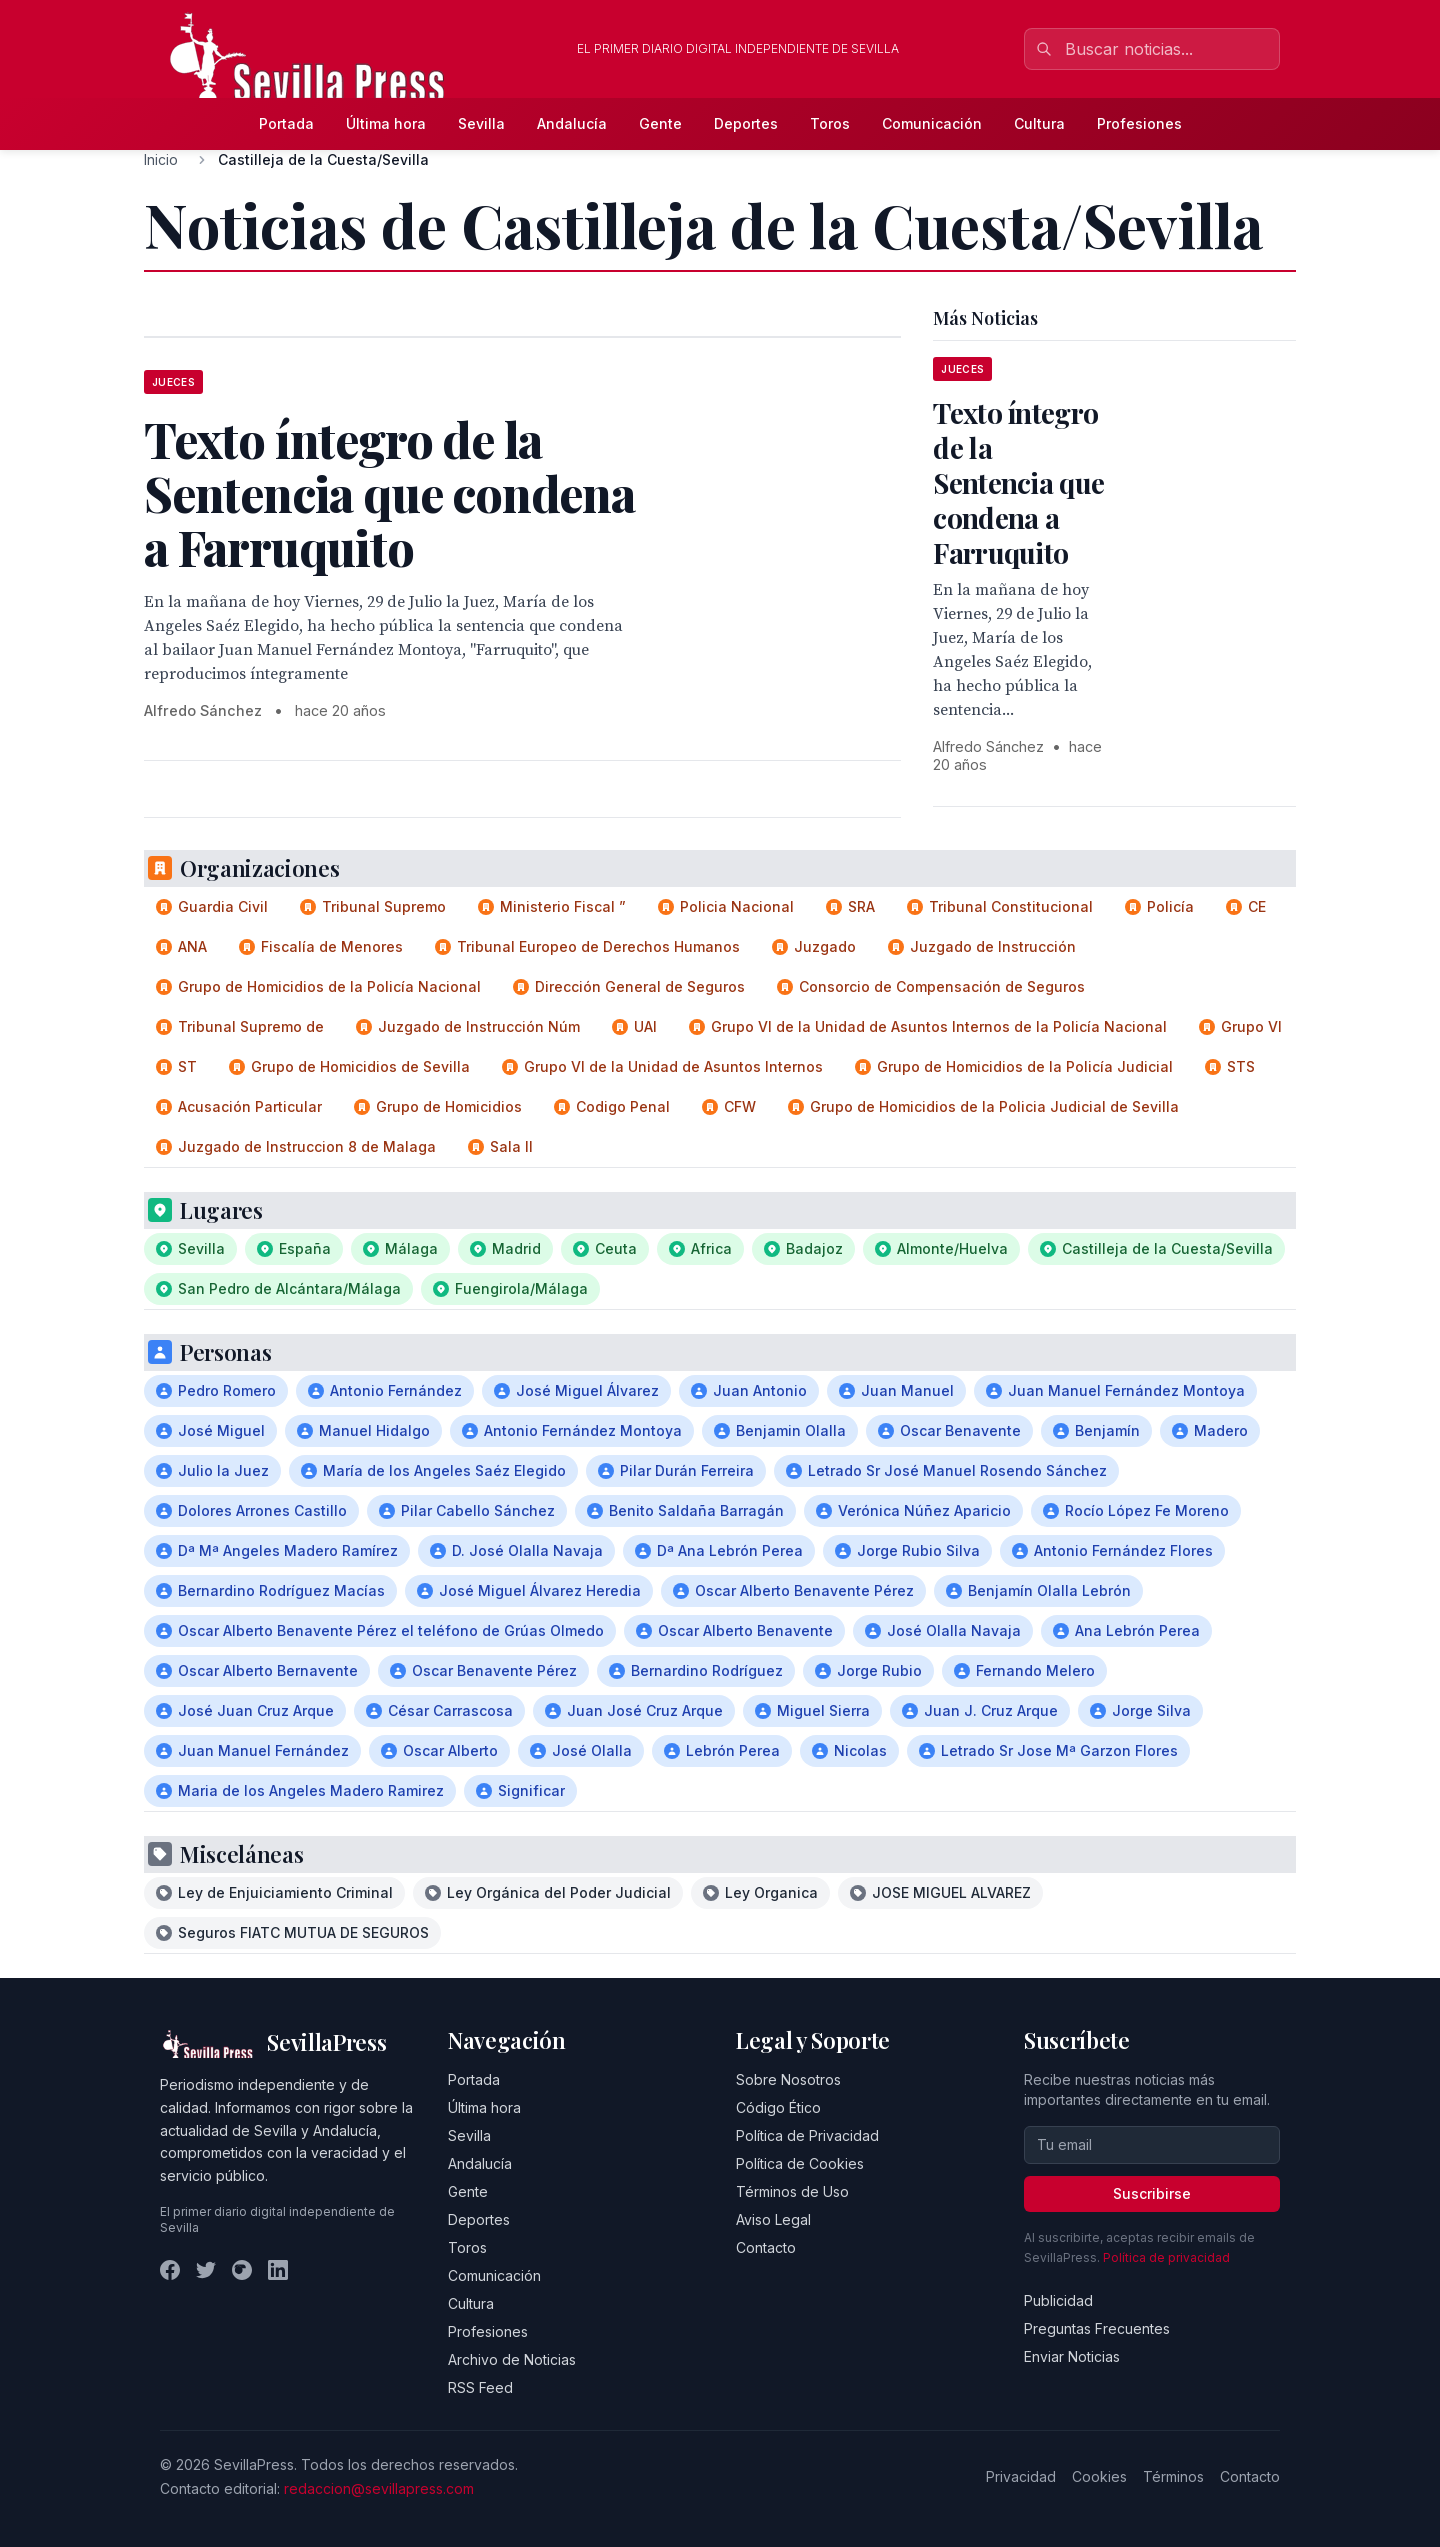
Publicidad (1058, 2300)
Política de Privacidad (807, 2135)
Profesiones (1139, 123)
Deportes (746, 123)
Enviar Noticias (1072, 2356)
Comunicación (932, 123)
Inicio (161, 159)
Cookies (1099, 2476)
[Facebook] (170, 2270)
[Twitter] (206, 2270)
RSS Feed (480, 2387)
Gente (660, 123)
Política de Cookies (800, 2163)
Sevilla (481, 123)
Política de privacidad (1166, 2257)
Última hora (386, 123)
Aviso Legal (773, 2219)
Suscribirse (1152, 2193)
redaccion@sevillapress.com (379, 2488)
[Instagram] (242, 2270)
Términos (1173, 2476)
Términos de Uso (792, 2191)
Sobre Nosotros (788, 2079)
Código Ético (778, 2107)
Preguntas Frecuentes (1097, 2328)
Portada (286, 123)
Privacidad (1021, 2476)
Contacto (766, 2247)
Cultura (1039, 123)
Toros (830, 123)
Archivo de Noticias (512, 2359)
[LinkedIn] (278, 2270)
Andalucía (572, 123)
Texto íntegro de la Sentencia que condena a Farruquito (1018, 482)
